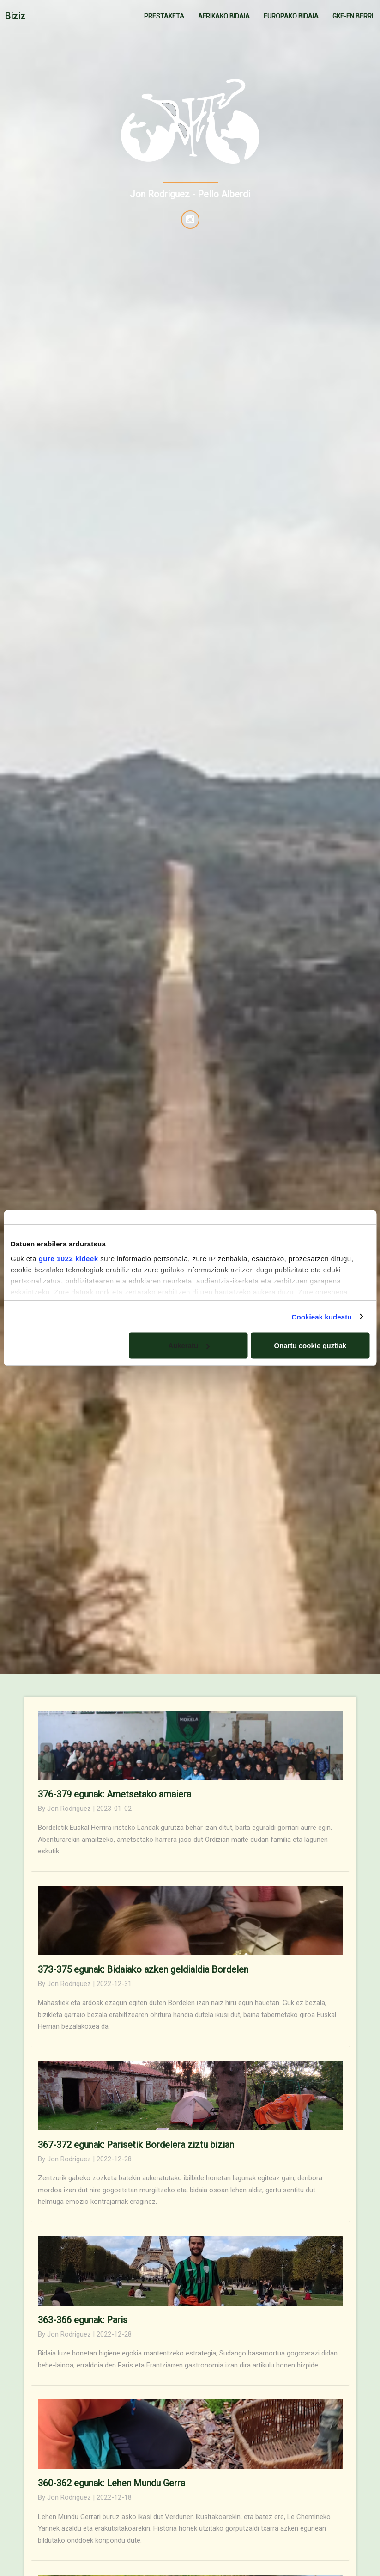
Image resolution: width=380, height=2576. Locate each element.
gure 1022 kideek (68, 1258)
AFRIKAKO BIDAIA (224, 16)
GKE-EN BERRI (352, 16)
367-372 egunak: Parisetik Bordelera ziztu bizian (136, 2144)
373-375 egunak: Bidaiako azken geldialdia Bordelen (143, 1969)
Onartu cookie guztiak (310, 1345)
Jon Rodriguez (69, 1808)
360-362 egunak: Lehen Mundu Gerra (111, 2483)
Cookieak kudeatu (322, 1316)
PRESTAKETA (164, 16)
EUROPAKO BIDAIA (291, 16)
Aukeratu (188, 1345)
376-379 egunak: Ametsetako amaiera (114, 1794)
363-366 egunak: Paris (82, 2319)
